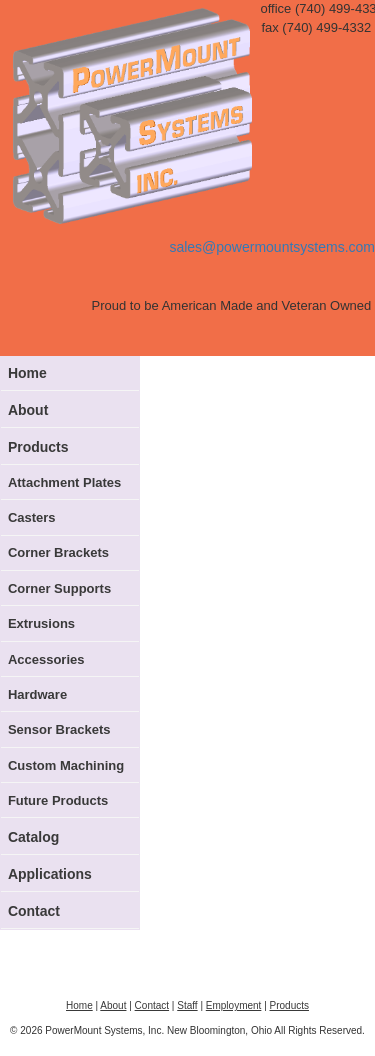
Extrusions (41, 623)
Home (27, 373)
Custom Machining (66, 765)
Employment (234, 1005)
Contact (34, 911)
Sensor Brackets (59, 729)
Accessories (46, 659)
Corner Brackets (58, 552)
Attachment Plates (64, 482)
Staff (187, 1005)
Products (38, 447)
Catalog (33, 837)
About (28, 410)
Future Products (58, 800)
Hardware (37, 694)
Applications (50, 874)
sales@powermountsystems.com (272, 247)
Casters (32, 517)
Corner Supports (59, 588)
